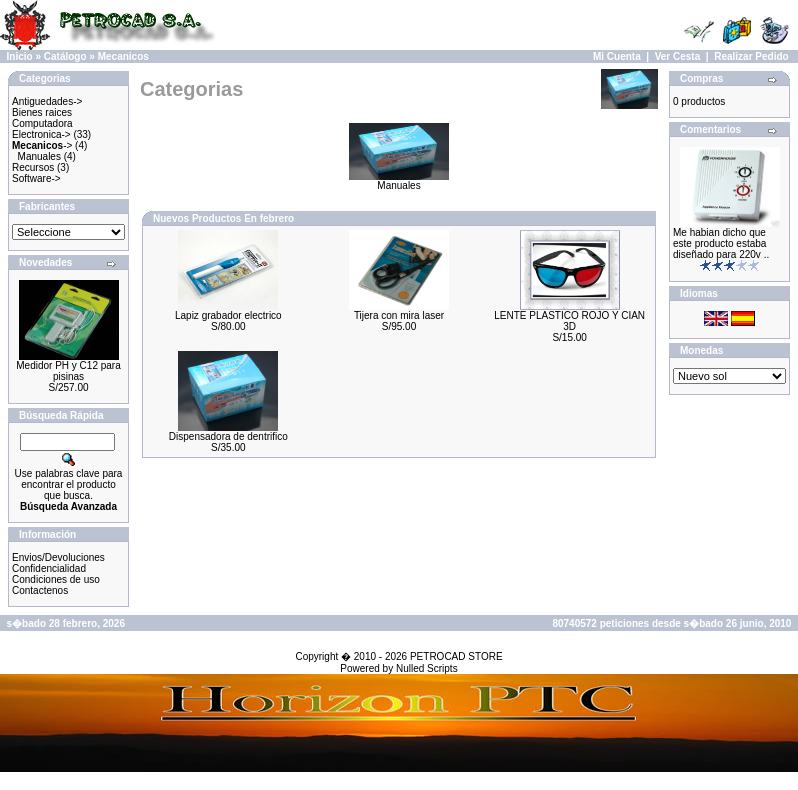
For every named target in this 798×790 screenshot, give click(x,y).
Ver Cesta (678, 56)
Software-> (36, 178)
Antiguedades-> (47, 101)
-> (42, 145)
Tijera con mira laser (399, 315)
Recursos (33, 167)
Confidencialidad (49, 568)
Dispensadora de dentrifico (228, 436)
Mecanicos (123, 56)
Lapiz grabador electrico (228, 315)
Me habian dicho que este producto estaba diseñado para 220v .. (721, 243)
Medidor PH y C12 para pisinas (68, 371)
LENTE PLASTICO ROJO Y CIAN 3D (569, 321)
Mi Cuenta (617, 56)
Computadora (42, 123)
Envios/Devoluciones (58, 557)
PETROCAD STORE (456, 656)
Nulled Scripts (427, 668)
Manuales (39, 156)
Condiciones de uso (56, 579)
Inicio (20, 56)
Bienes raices (42, 112)
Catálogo (65, 56)
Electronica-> (41, 134)
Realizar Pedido (751, 56)
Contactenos (40, 590)
